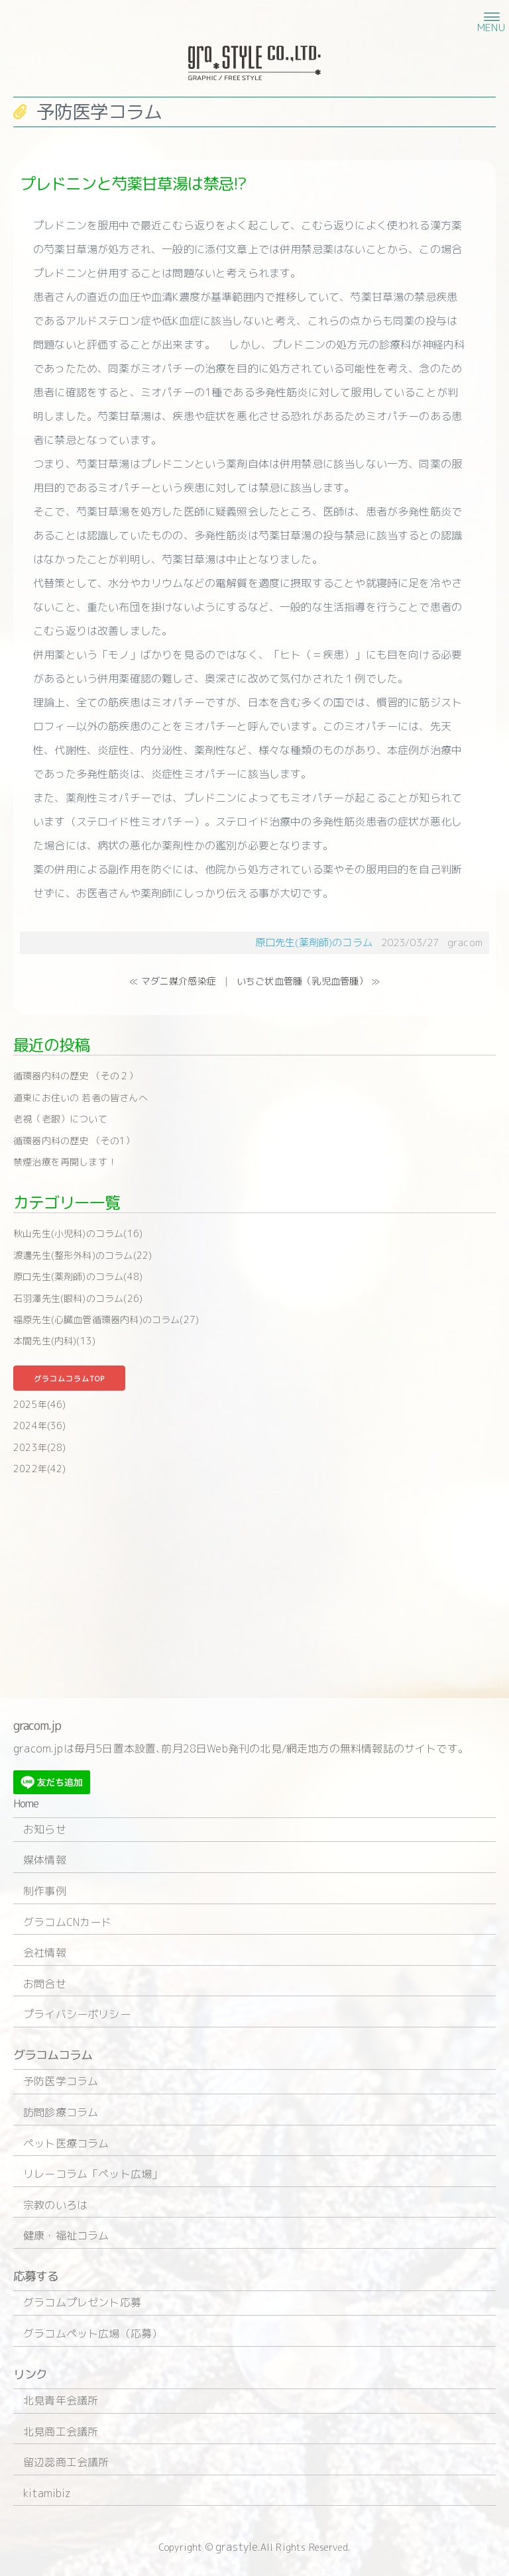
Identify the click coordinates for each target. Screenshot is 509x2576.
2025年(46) (39, 1404)
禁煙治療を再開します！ (65, 1161)
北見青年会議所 (60, 2400)
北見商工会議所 (60, 2431)
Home (25, 1804)
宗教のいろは (55, 2205)
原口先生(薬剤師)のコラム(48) (77, 1276)
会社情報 (44, 1952)
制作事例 (44, 1891)
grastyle (236, 2547)
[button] (489, 16)
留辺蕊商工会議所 (66, 2462)
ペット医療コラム (66, 2143)
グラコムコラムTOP (69, 1378)
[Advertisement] (254, 1585)
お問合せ (44, 1983)
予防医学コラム (60, 2081)
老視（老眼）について (60, 1118)
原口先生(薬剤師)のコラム (313, 942)
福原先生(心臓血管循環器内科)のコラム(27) (106, 1319)
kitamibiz (47, 2493)
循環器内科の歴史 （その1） (74, 1140)
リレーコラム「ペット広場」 (92, 2174)
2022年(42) (39, 1468)
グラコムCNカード (67, 1922)
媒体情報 (44, 1859)
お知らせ (44, 1829)
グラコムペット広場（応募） (92, 2333)
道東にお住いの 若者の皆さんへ (80, 1097)
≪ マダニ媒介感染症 (172, 981)
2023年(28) (39, 1447)
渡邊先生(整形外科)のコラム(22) (82, 1255)
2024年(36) (39, 1425)
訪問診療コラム (60, 2112)
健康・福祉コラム (66, 2235)
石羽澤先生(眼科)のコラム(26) (77, 1298)
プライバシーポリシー (77, 2014)
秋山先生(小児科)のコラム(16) (77, 1233)
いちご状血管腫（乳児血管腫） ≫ (308, 981)
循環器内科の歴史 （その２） (76, 1075)
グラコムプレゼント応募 (82, 2302)
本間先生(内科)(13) (54, 1340)
